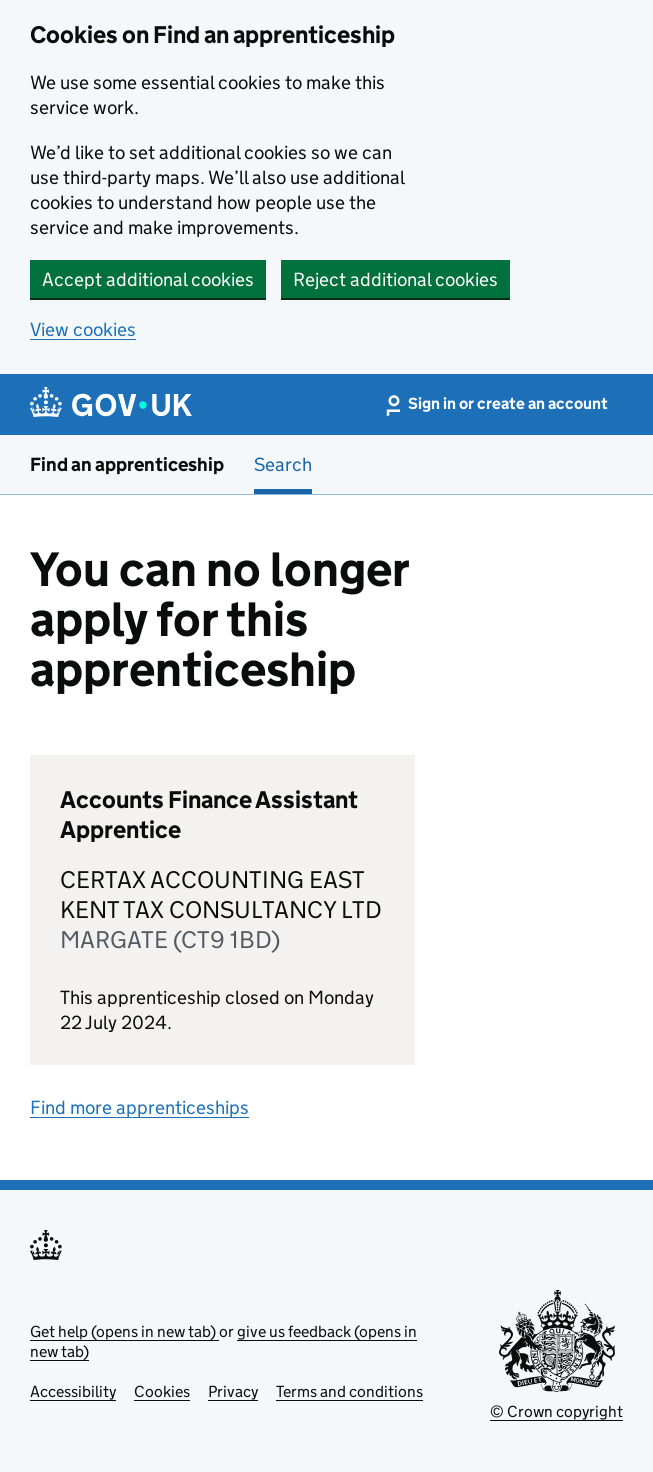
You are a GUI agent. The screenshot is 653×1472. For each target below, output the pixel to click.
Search (283, 464)
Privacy (233, 1391)
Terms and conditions (349, 1391)
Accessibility (73, 1391)
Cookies (162, 1391)
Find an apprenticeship (127, 464)
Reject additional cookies (395, 279)
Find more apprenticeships (139, 1107)
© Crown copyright (556, 1411)
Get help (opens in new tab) (124, 1331)
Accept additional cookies (148, 279)
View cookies (83, 329)
